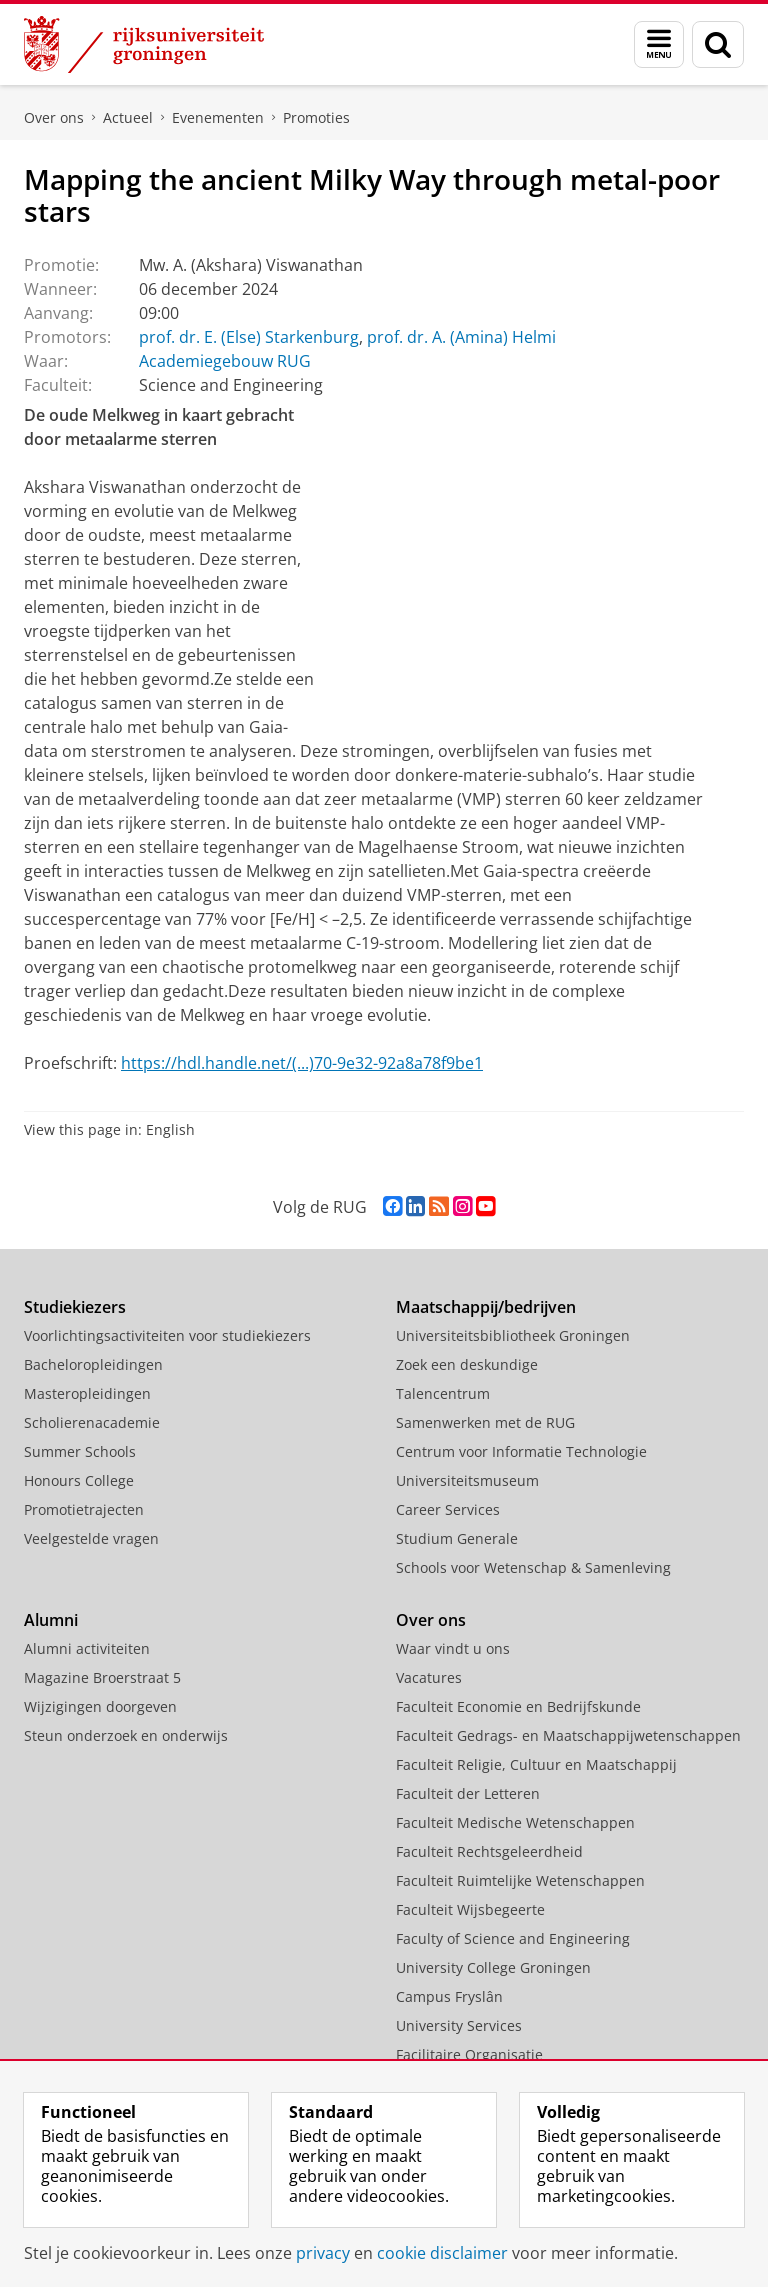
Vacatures (429, 1677)
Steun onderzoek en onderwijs (126, 1735)
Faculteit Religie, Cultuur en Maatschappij (536, 1764)
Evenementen (218, 117)
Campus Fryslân (449, 1996)
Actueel (128, 117)
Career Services (448, 1509)
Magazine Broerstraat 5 (102, 1677)
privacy (323, 2253)
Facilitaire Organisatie (469, 2054)
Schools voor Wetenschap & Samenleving (533, 1567)
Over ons (54, 117)
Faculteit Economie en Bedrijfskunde (518, 1706)
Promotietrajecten (84, 1509)
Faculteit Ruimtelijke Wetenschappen (520, 1880)
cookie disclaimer (442, 2253)
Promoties (316, 117)
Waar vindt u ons (453, 1648)
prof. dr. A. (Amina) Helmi (461, 337)
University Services (459, 2025)
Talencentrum (443, 1393)
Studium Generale (457, 1538)
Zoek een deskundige (467, 1364)
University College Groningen (493, 1967)
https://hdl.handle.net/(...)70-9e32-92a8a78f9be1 (302, 1063)
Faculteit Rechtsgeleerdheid (489, 1851)
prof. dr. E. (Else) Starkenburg (249, 337)
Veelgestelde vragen (91, 1538)
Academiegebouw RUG (225, 361)
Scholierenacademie (92, 1422)
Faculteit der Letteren (468, 1793)
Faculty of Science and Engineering (513, 1938)
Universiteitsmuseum (467, 1480)
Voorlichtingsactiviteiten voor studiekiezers (167, 1335)
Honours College (79, 1480)
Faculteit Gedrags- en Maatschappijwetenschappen (568, 1735)
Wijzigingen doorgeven (100, 1706)
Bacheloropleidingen (93, 1364)
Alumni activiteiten (87, 1648)
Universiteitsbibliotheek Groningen (513, 1335)
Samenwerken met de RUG (485, 1422)
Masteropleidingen (87, 1393)
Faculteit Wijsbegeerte (470, 1909)
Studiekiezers (75, 1307)
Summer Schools (80, 1451)
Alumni (51, 1620)
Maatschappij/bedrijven (486, 1307)
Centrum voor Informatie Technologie (521, 1451)
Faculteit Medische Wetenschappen (515, 1822)
